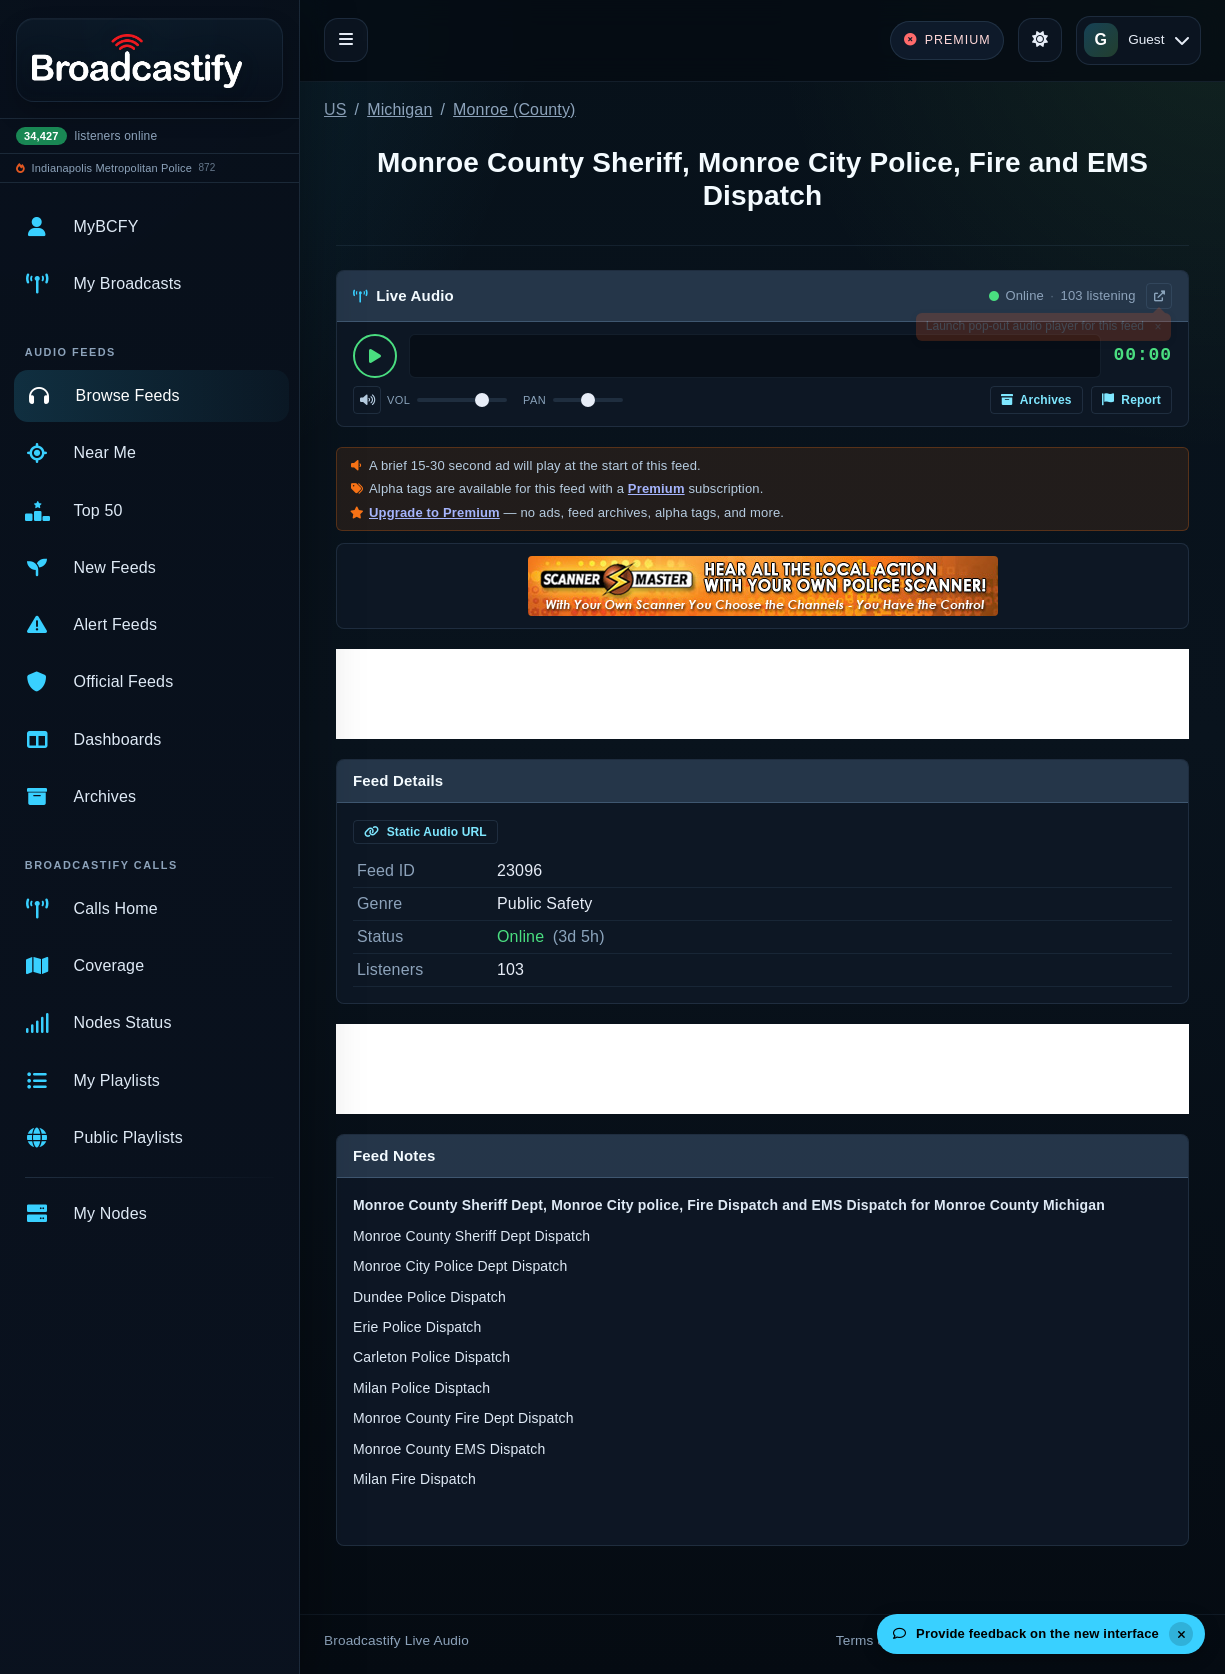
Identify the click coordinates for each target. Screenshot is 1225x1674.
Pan (534, 400)
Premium (656, 488)
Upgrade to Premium (434, 512)
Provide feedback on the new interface (1026, 1633)
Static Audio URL (425, 832)
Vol (398, 400)
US (335, 109)
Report (1131, 400)
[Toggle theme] (1040, 40)
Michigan (399, 109)
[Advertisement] (762, 694)
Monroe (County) (514, 109)
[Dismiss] (1181, 1634)
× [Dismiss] (1157, 330)
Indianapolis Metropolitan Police (112, 168)
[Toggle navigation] (346, 40)
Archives (1036, 400)
